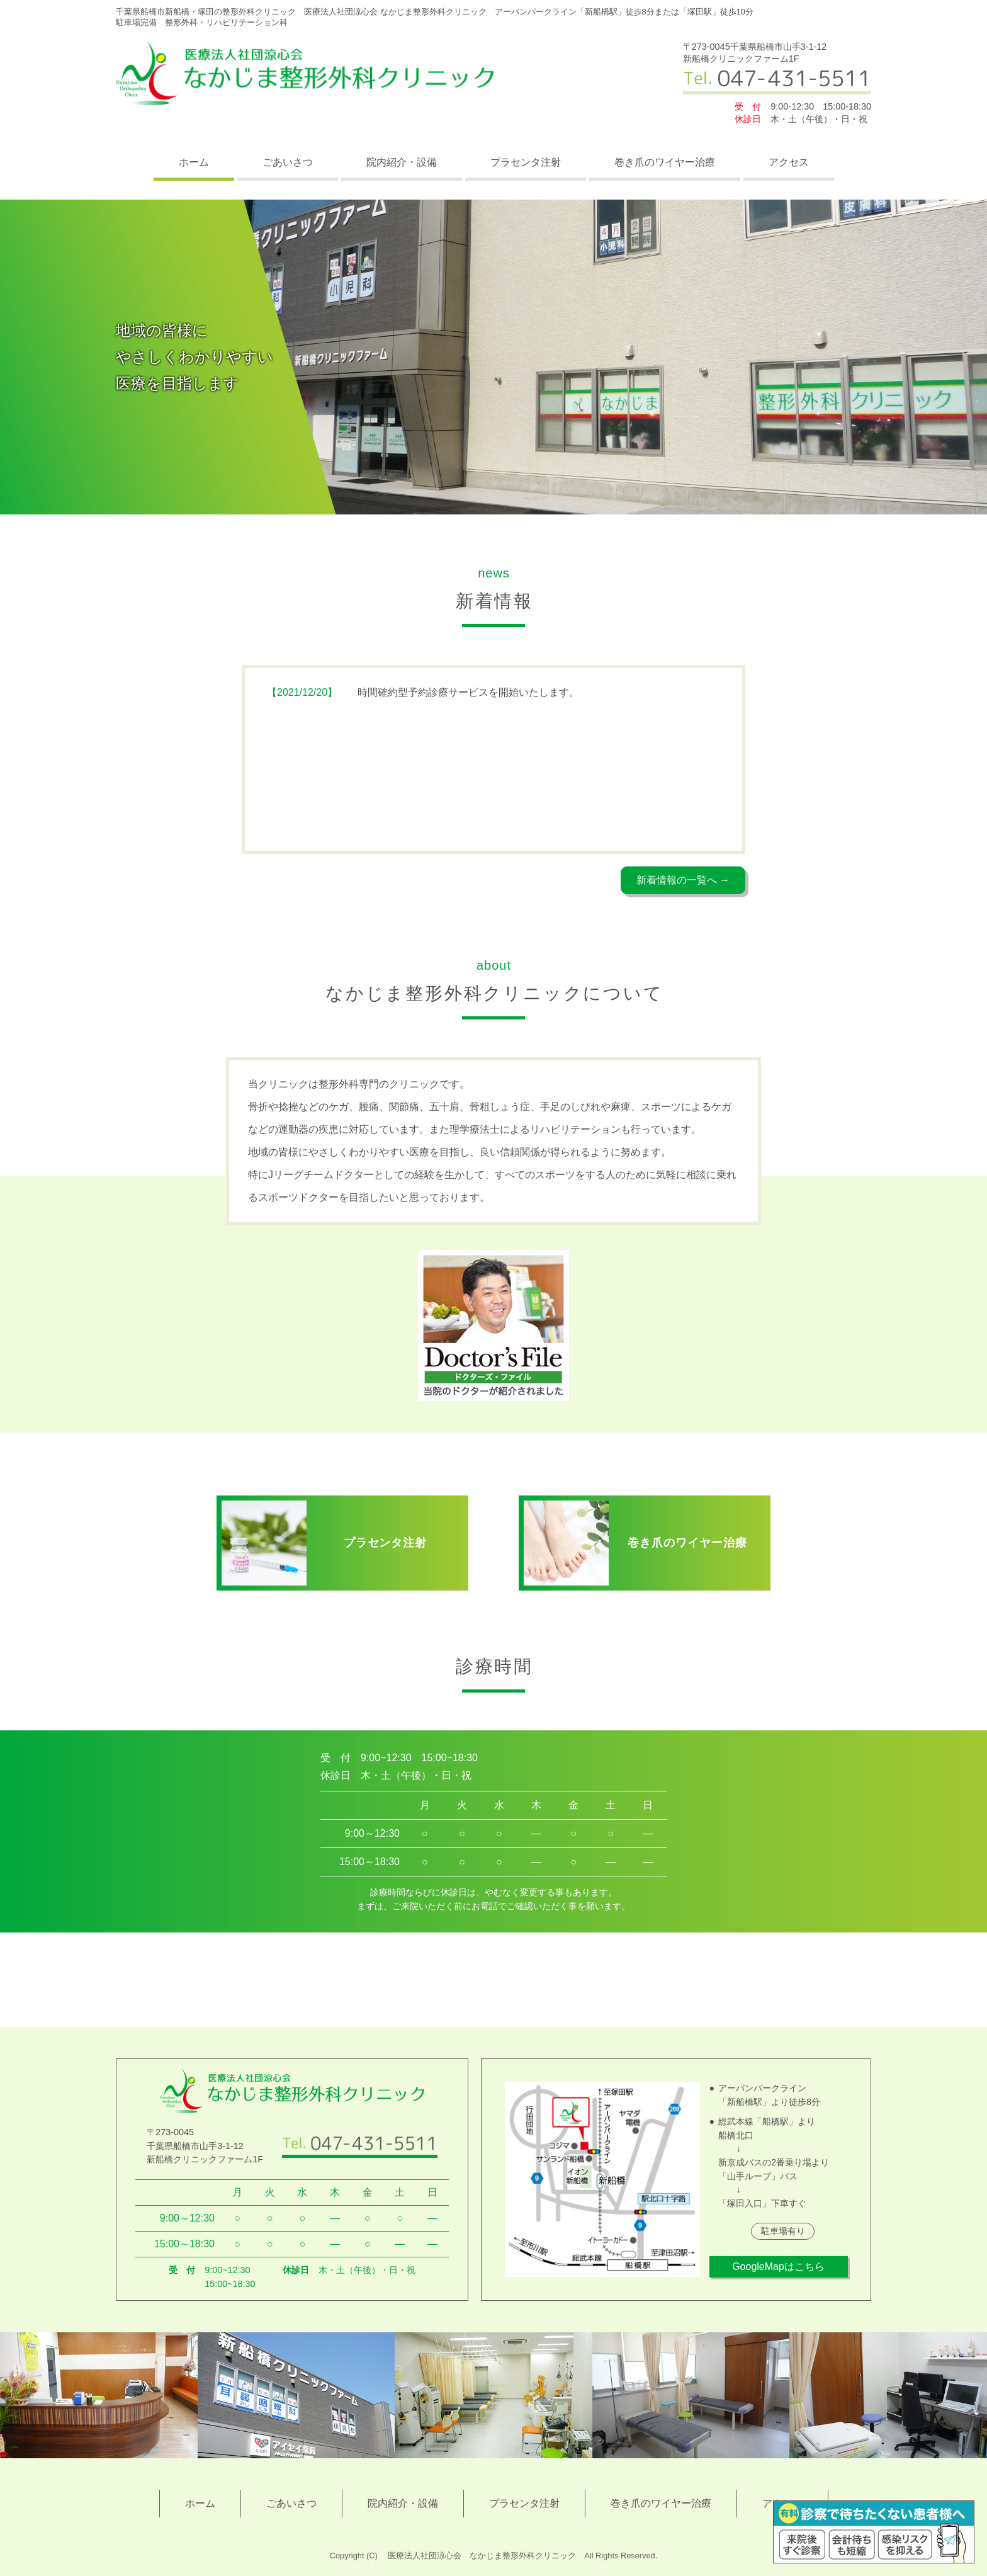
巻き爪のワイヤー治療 (664, 162)
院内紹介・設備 (401, 162)
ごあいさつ (287, 162)
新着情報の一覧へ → (683, 880)
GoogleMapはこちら (778, 2266)
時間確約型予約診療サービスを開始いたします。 (423, 692)
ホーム (194, 162)
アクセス (789, 162)
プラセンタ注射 (525, 162)
